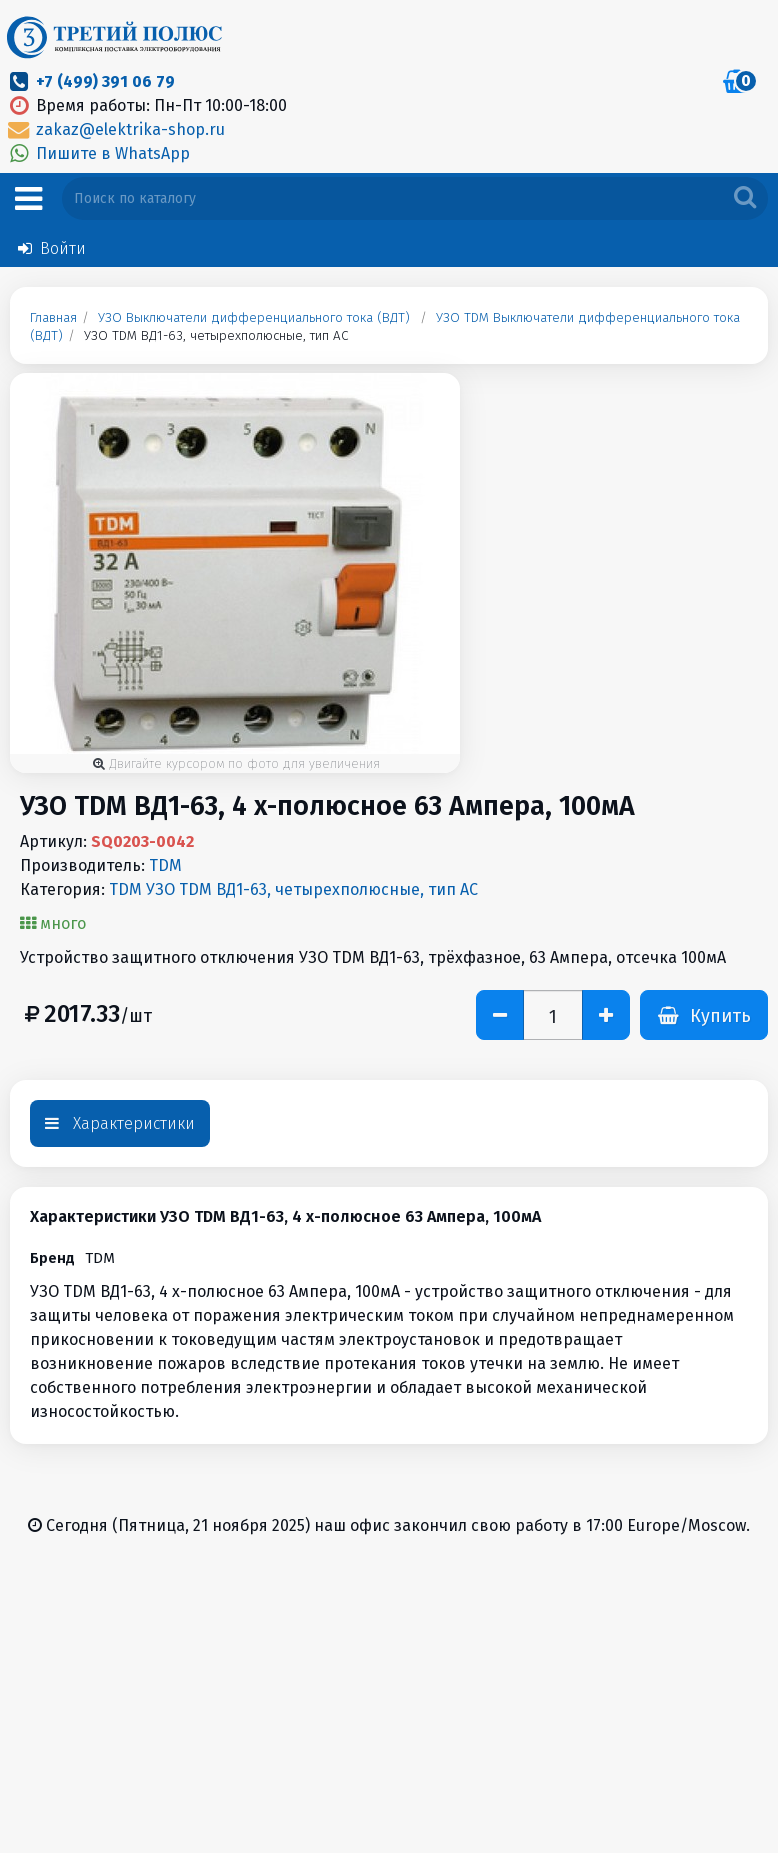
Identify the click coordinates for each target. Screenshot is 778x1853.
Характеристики (120, 1123)
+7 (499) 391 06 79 (105, 81)
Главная (53, 318)
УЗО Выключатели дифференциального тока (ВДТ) (254, 318)
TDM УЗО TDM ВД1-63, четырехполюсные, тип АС (293, 889)
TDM (165, 865)
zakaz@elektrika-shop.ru (115, 129)
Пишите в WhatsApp (97, 153)
